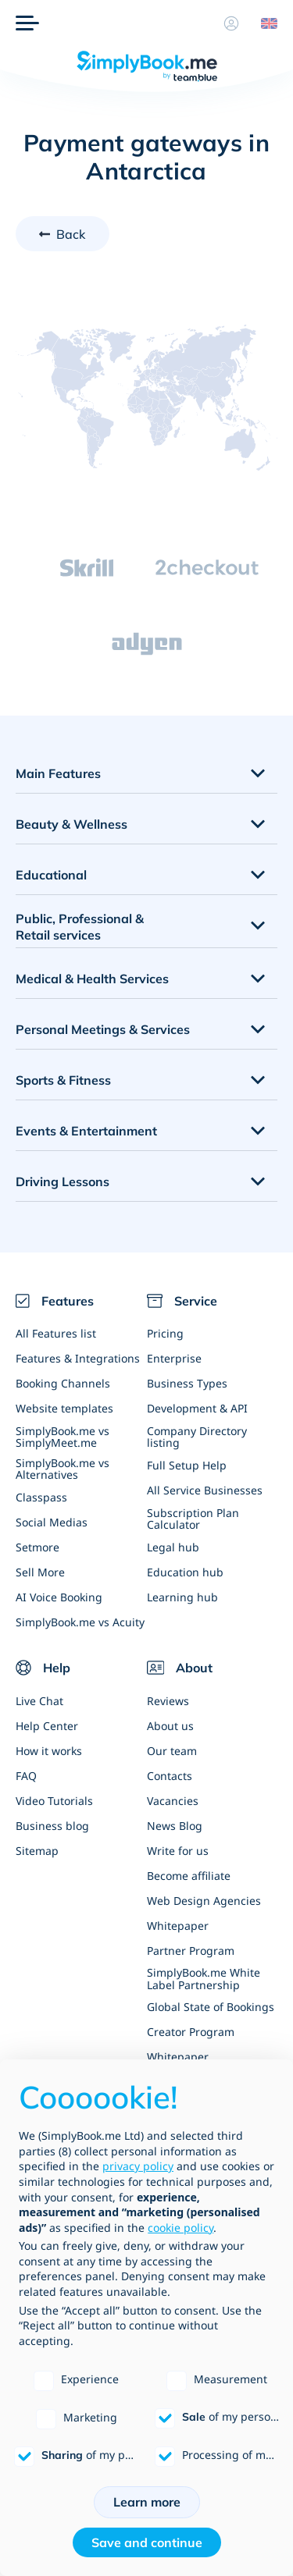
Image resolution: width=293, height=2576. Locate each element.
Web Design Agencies (204, 1900)
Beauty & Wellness (71, 824)
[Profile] (231, 23)
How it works (49, 1750)
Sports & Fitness (63, 1080)
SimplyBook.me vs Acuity (80, 1622)
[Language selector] (263, 23)
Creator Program (190, 2031)
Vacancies (172, 1800)
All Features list (56, 1333)
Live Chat (39, 1700)
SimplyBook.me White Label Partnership (203, 1978)
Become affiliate (188, 1875)
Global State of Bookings (210, 2006)
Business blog (52, 1825)
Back (71, 234)
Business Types (187, 1383)
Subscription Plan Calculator (193, 1518)
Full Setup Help (187, 1465)
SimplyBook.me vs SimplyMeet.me (62, 1436)
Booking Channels (63, 1383)
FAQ (26, 1775)
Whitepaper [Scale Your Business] (178, 1925)
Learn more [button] (146, 2502)
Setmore (37, 1547)
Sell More (40, 1572)
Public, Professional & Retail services (80, 927)
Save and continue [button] (146, 2542)
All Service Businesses (205, 1490)
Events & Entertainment (86, 1131)
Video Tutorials (54, 1800)
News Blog (174, 1825)
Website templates (64, 1408)
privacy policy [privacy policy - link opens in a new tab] (137, 2166)
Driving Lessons (62, 1181)
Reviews (168, 1700)
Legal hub (173, 1547)
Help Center (47, 1725)
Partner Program (190, 1950)
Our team (172, 1750)
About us (170, 1725)
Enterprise (174, 1358)
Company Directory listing (197, 1436)
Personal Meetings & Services (103, 1029)
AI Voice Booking (59, 1597)
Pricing (165, 1333)
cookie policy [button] (180, 2227)
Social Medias (52, 1522)
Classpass (41, 1497)
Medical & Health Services (92, 978)
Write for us (178, 1850)
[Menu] (27, 23)
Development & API (197, 1408)
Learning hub (182, 1597)
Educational (51, 875)
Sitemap (37, 1850)
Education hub (185, 1572)
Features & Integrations (78, 1358)
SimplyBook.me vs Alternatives (62, 1468)
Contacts (169, 1775)
